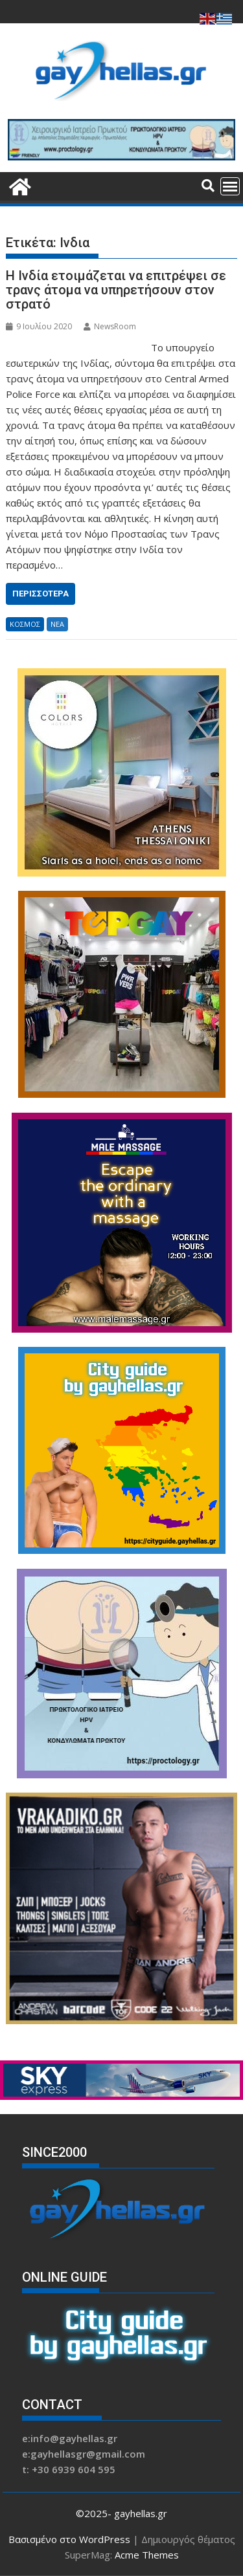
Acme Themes (147, 2554)
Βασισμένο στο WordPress (69, 2539)
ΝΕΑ (57, 624)
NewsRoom (110, 326)
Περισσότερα (40, 593)
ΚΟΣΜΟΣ (25, 624)
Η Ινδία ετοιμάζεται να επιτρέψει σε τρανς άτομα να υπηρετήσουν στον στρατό (116, 290)
